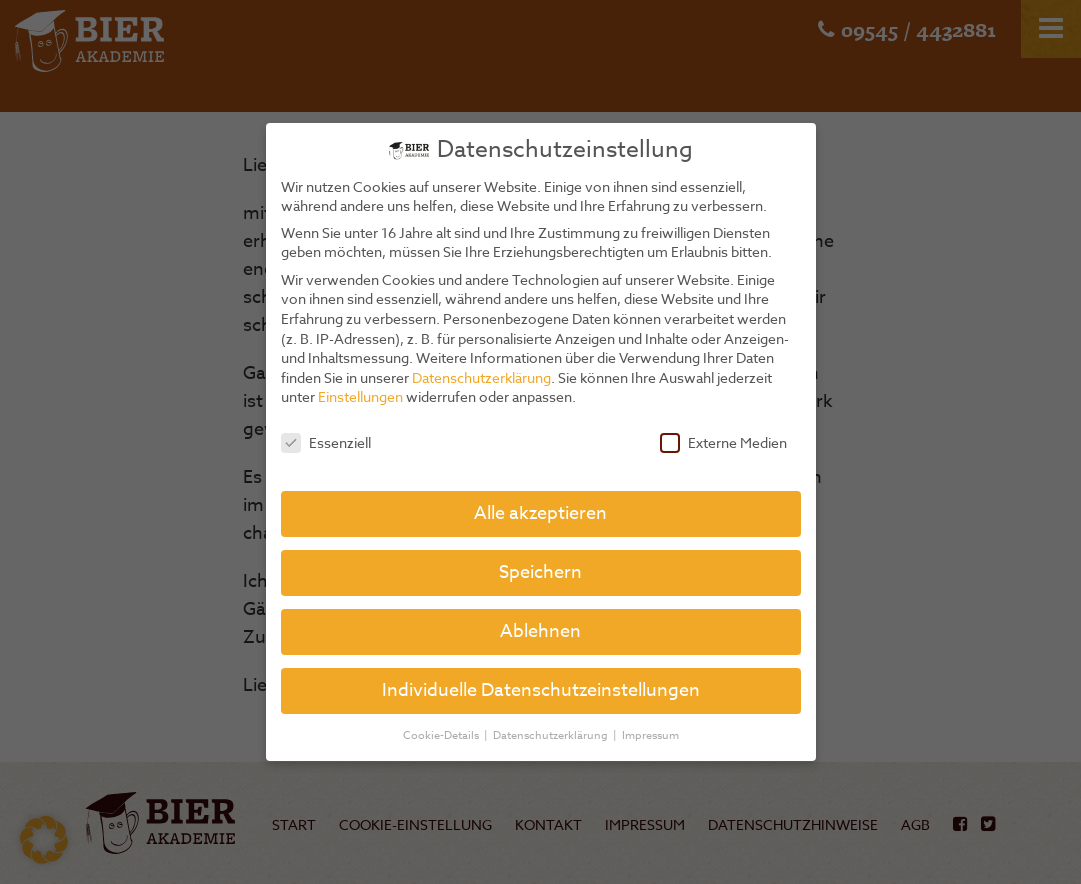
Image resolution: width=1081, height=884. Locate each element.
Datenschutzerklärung (481, 377)
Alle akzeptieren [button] (540, 513)
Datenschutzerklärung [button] (552, 735)
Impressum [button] (650, 735)
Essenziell (326, 442)
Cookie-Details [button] (442, 735)
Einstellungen (360, 396)
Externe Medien (723, 442)
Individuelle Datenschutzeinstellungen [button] (541, 690)
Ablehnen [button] (540, 631)
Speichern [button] (540, 572)
